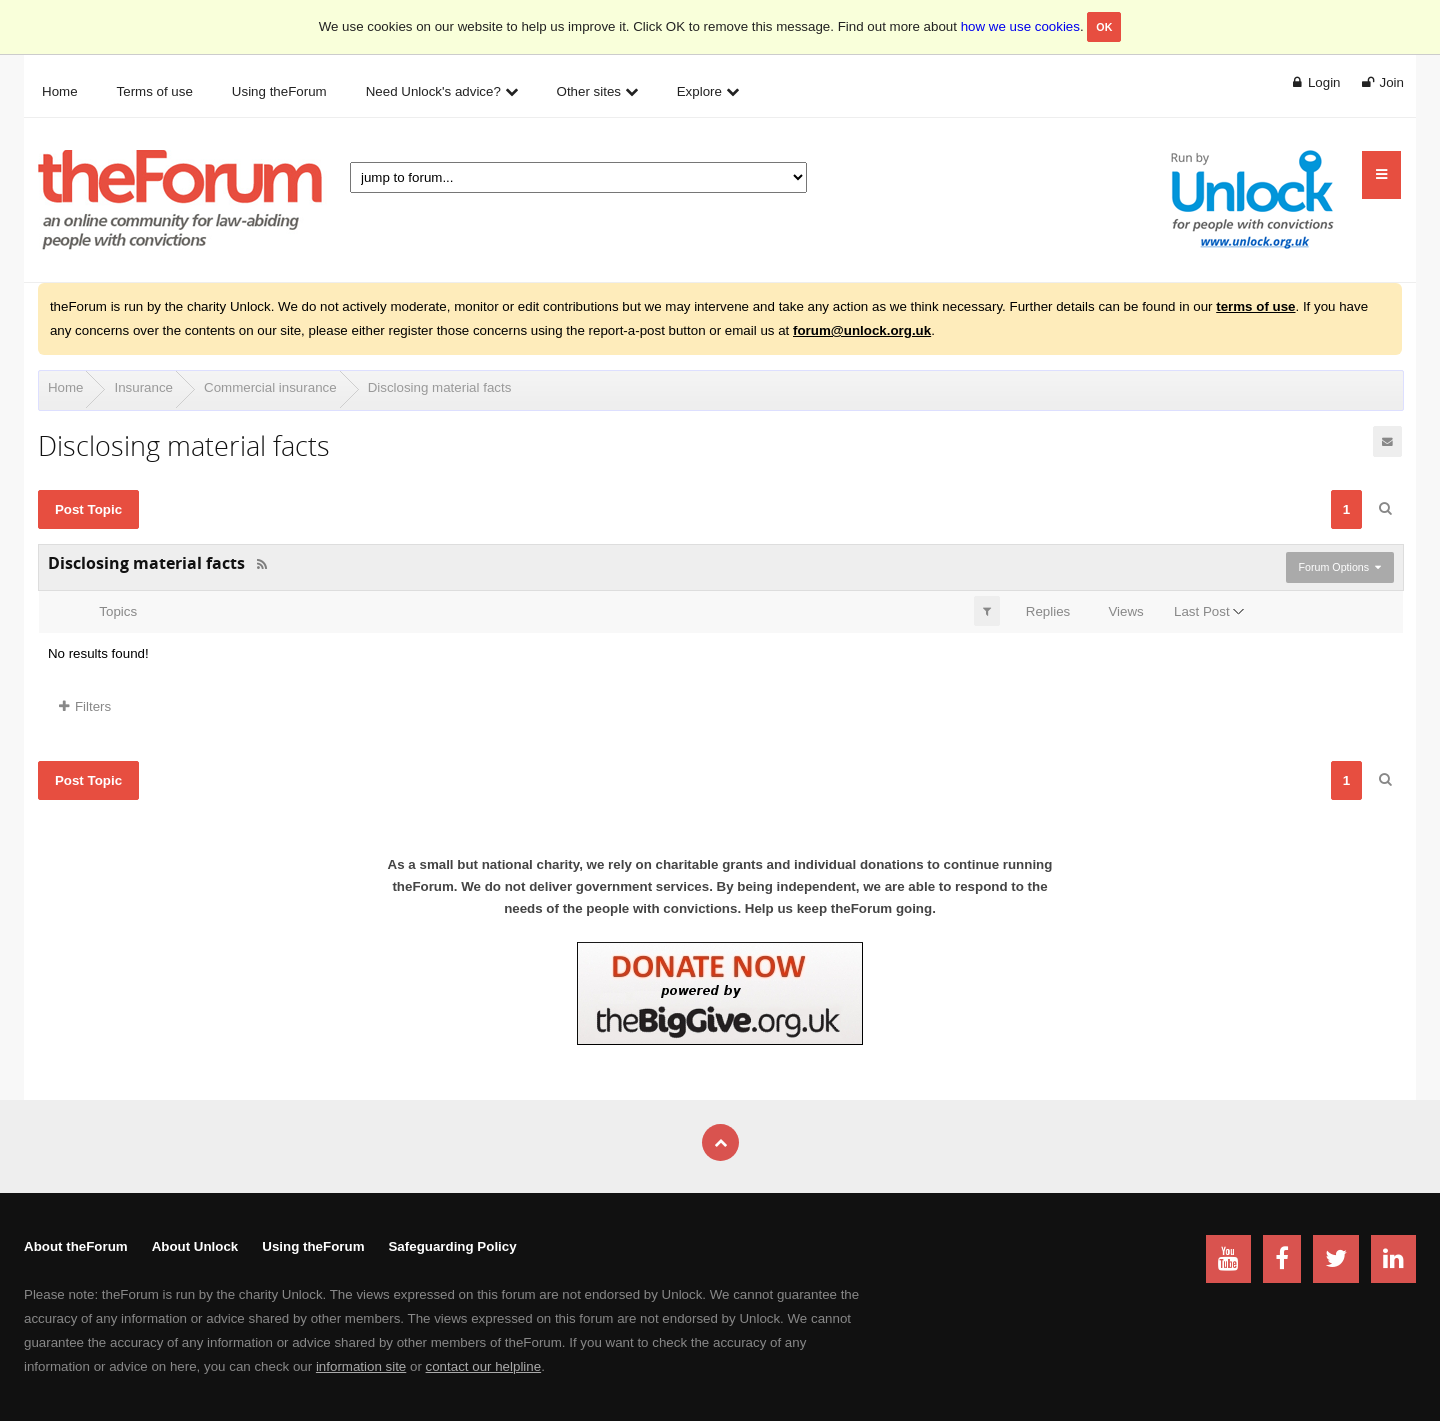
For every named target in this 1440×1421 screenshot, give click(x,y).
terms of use (1255, 306)
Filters (85, 706)
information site (361, 1366)
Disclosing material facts (440, 387)
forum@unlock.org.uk (862, 330)
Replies (1048, 611)
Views (1125, 611)
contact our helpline (484, 1366)
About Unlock (195, 1246)
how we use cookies (1020, 26)
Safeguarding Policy (452, 1246)
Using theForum (313, 1246)
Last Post (1202, 611)
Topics (118, 611)
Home (66, 387)
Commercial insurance (270, 387)
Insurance (143, 387)
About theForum (76, 1246)
